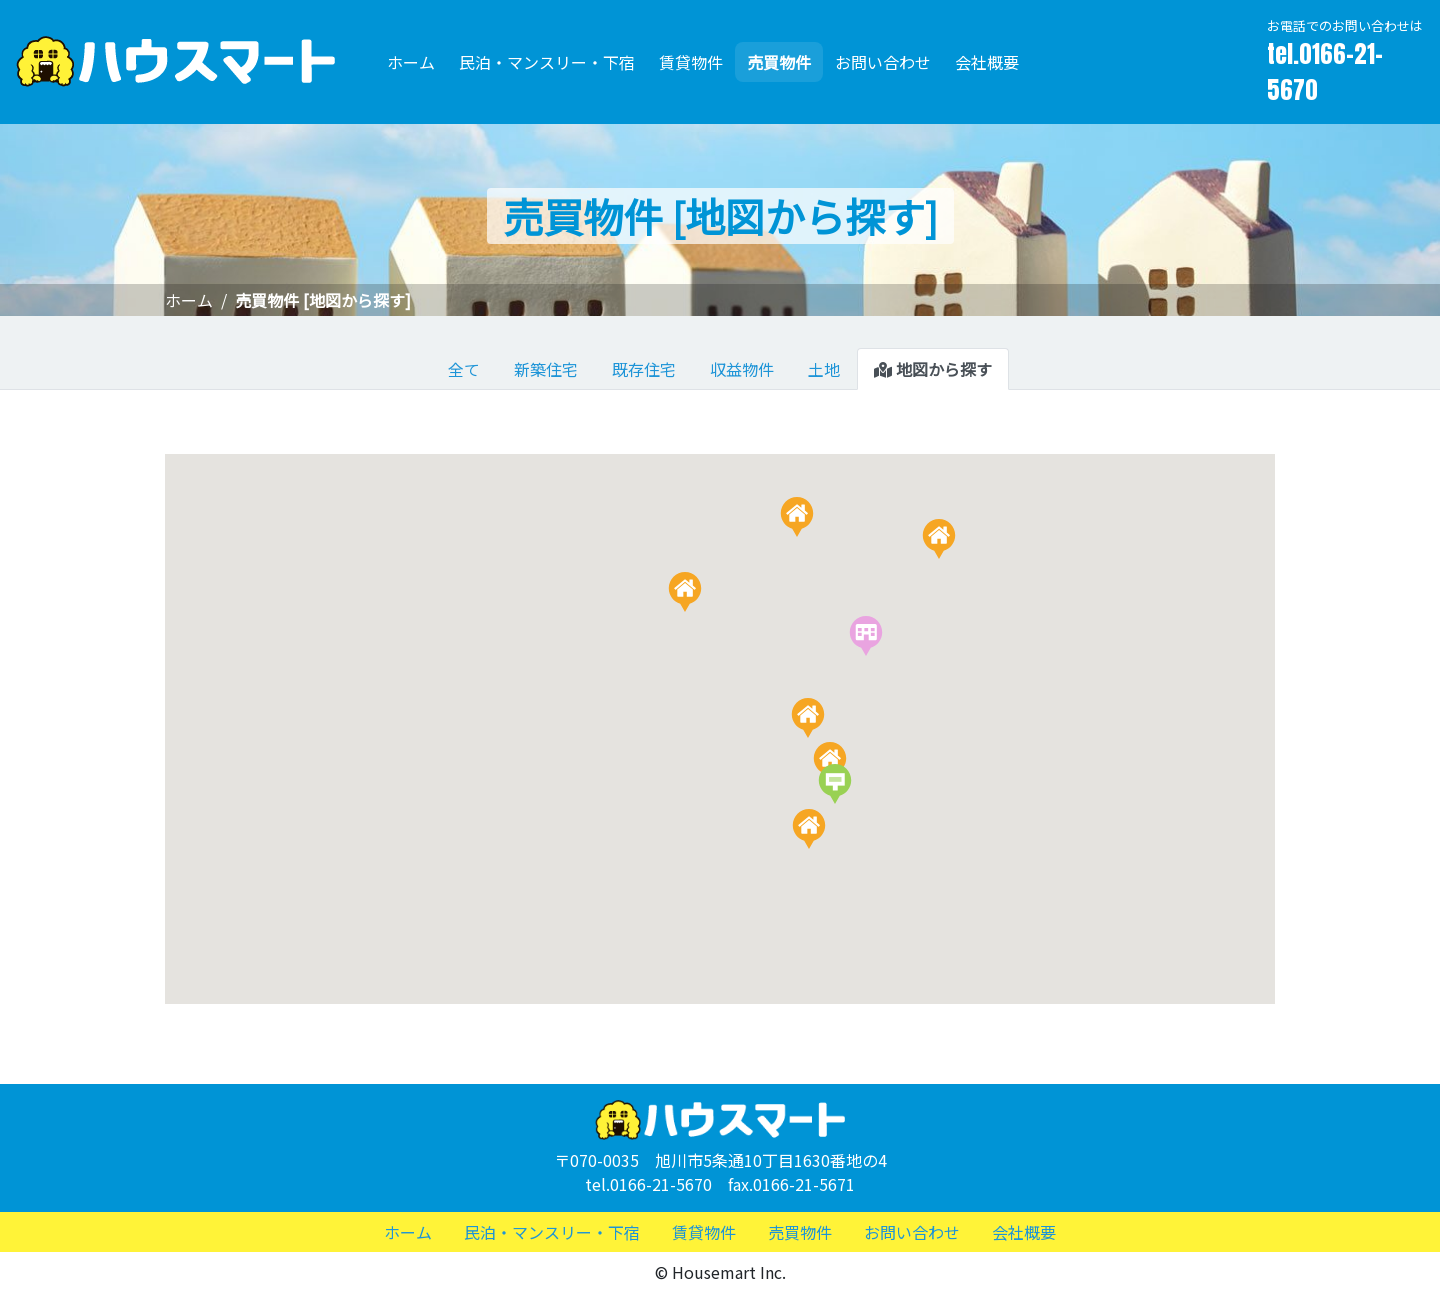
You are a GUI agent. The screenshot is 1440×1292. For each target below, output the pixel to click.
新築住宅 (546, 369)
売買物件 (779, 62)
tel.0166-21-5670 (1325, 72)
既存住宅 (644, 369)
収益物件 (742, 369)
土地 (824, 369)
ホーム (411, 62)
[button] (939, 539)
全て (464, 369)
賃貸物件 (691, 62)
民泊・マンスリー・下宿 (547, 62)
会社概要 (987, 62)
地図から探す (933, 369)
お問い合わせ (883, 62)
